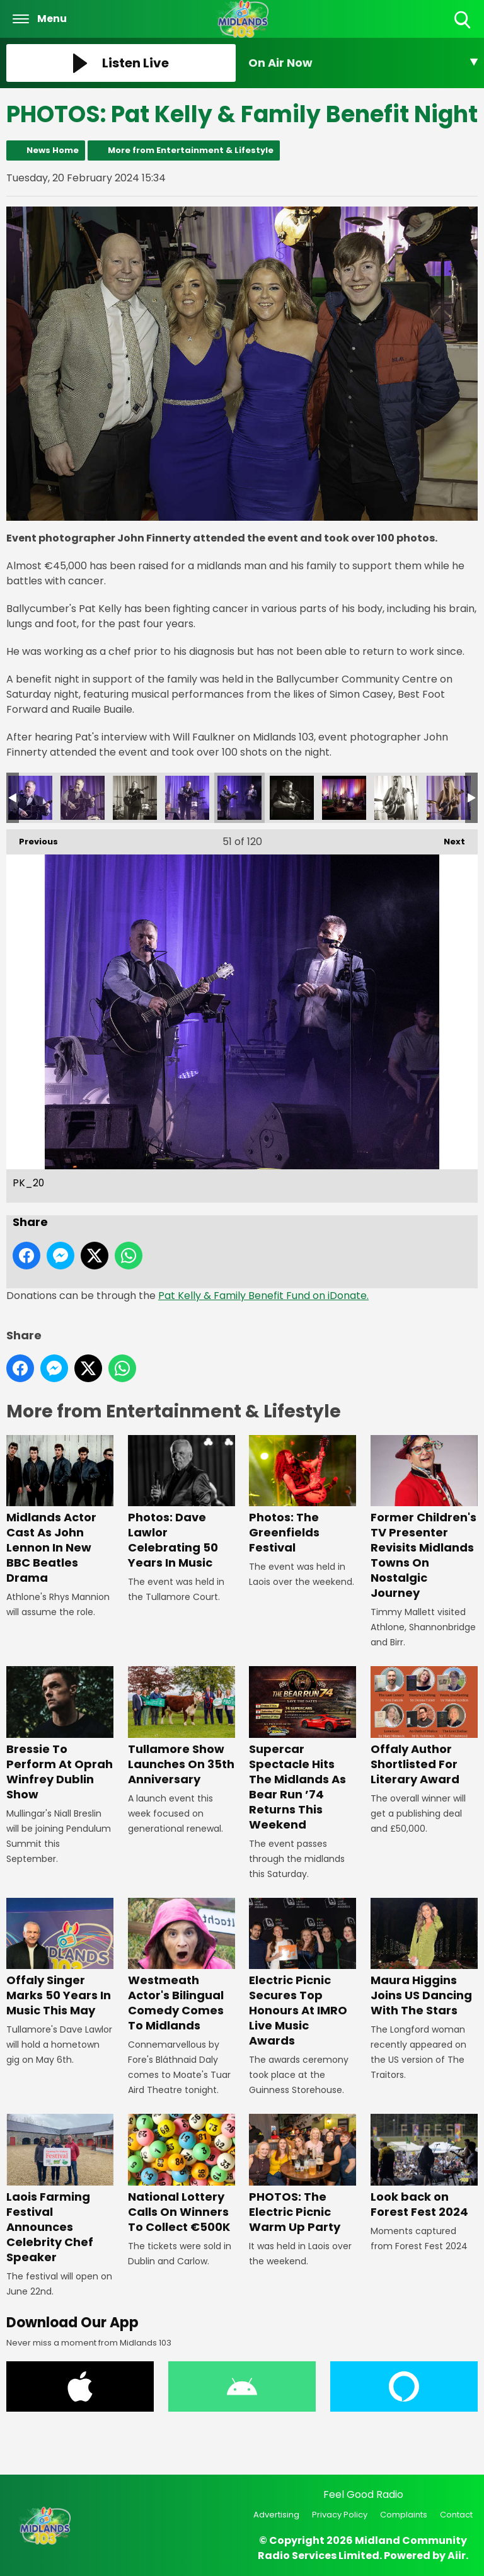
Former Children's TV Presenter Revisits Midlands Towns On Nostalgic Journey (424, 1518)
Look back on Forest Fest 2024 (424, 2166)
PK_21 (187, 798)
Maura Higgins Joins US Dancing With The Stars (424, 1958)
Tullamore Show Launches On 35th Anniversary (181, 1727)
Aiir (456, 2555)
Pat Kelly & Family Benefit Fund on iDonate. (263, 1295)
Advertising (276, 2515)
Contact (456, 2515)
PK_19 (292, 798)
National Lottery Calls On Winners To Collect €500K (181, 2174)
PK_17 (396, 798)
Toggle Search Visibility (463, 20)
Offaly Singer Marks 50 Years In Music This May (59, 1958)
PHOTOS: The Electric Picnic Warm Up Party (302, 2174)
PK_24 (30, 798)
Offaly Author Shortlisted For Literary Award (424, 1727)
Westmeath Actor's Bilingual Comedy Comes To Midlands (181, 1965)
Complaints (403, 2515)
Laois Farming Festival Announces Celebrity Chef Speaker (59, 2189)
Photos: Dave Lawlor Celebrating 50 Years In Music (181, 1502)
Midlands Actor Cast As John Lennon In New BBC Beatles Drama (59, 1510)
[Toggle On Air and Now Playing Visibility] (363, 63)
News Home (52, 150)
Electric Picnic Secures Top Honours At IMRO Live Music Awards (302, 1973)
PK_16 (449, 798)
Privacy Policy (339, 2515)
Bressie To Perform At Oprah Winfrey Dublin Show (59, 1734)
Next (448, 838)
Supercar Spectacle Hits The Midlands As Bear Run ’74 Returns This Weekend (302, 1749)
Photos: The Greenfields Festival (302, 1495)
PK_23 (82, 798)
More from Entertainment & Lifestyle (191, 150)
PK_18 (344, 798)
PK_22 (135, 798)
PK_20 (239, 798)
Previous (32, 838)
